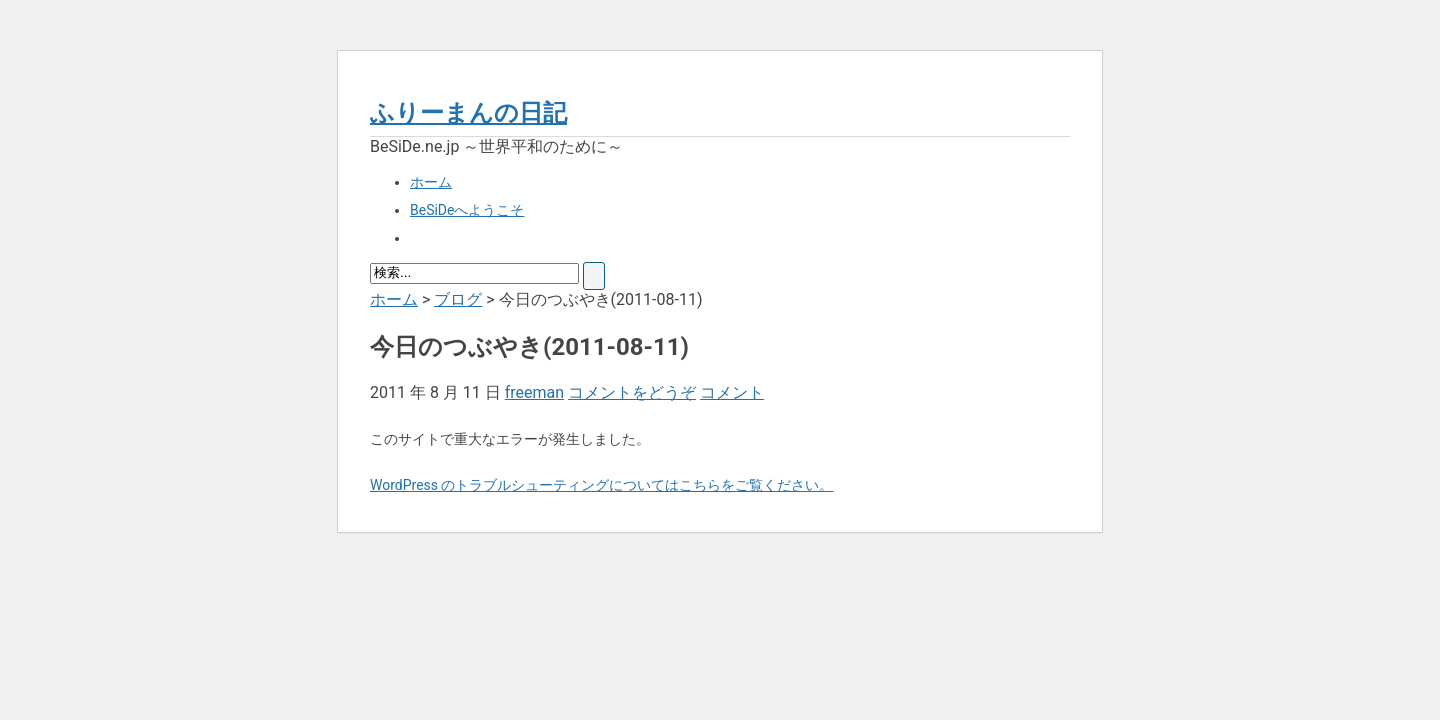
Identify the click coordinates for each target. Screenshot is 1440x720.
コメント (732, 392)
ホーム (431, 182)
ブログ (458, 299)
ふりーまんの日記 (468, 113)
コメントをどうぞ (632, 392)
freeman (534, 392)
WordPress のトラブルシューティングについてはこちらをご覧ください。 (602, 485)
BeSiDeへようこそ (467, 210)
